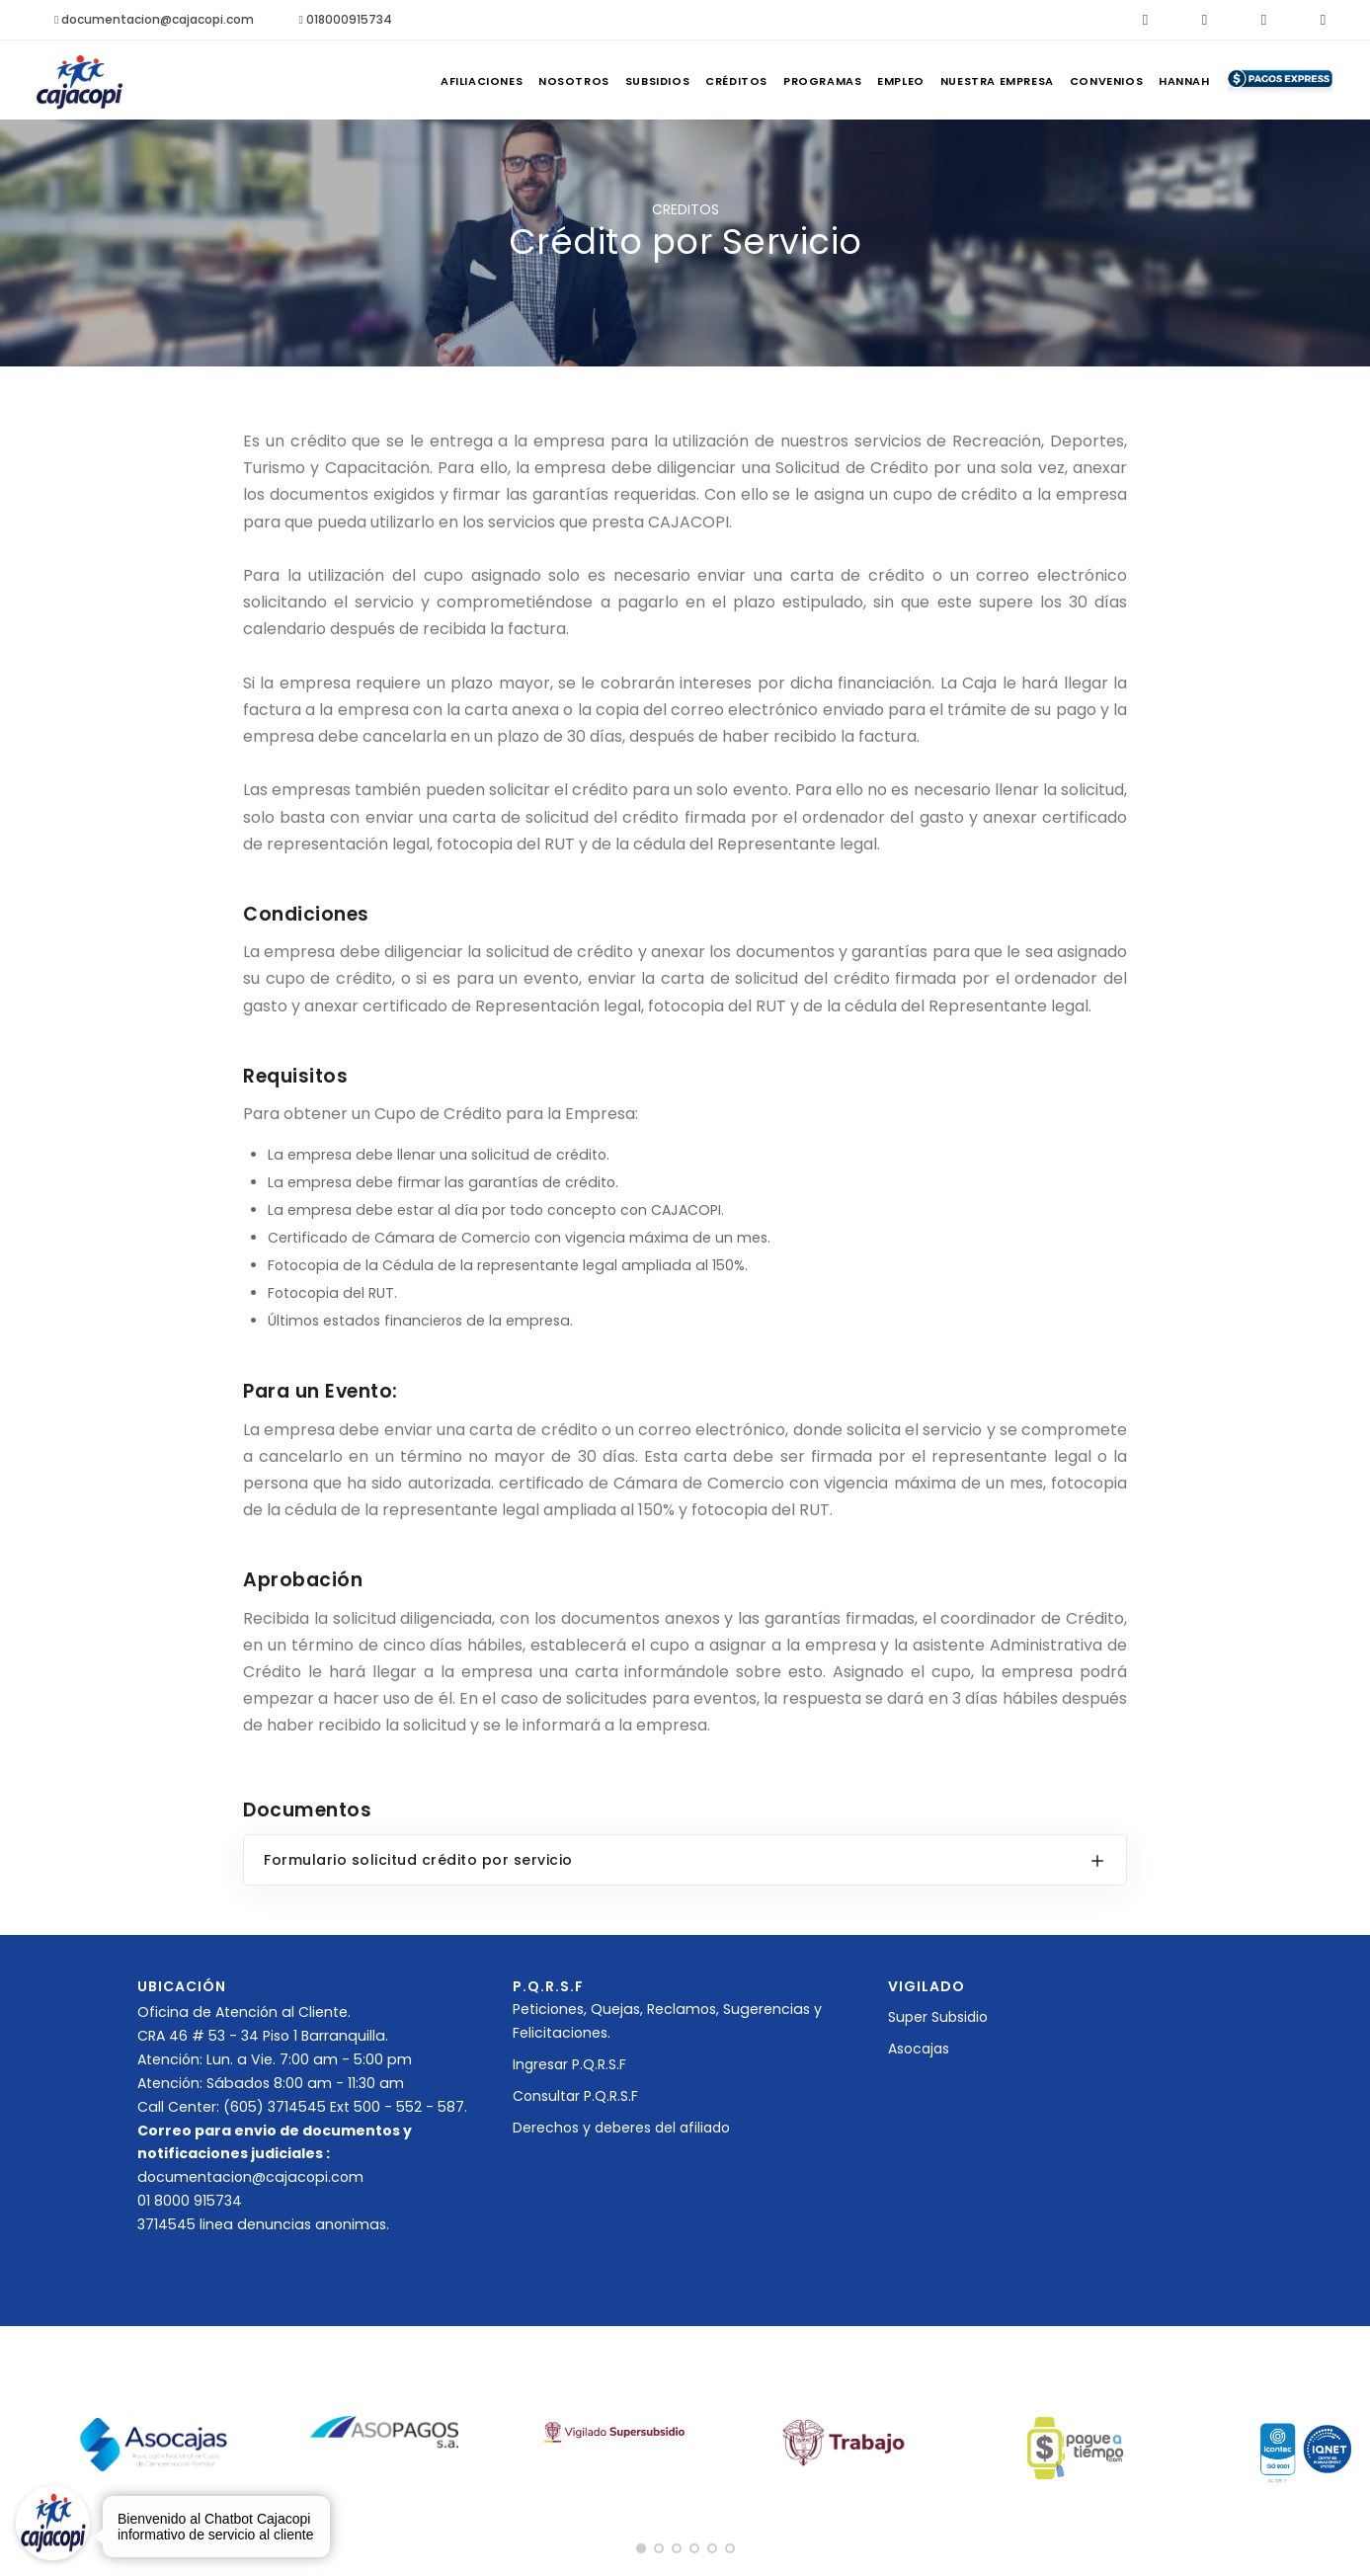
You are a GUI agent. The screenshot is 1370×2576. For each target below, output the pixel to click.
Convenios (1072, 81)
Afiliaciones (351, 81)
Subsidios (555, 81)
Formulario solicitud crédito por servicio (418, 1860)
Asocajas (918, 2048)
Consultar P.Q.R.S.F (575, 2096)
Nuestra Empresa (950, 81)
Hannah (1164, 81)
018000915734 (344, 19)
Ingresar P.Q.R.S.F (569, 2064)
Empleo (839, 81)
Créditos (647, 81)
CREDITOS (685, 209)
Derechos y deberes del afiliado (621, 2127)
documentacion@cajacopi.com (154, 19)
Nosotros (457, 81)
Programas (747, 81)
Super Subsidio (938, 2017)
